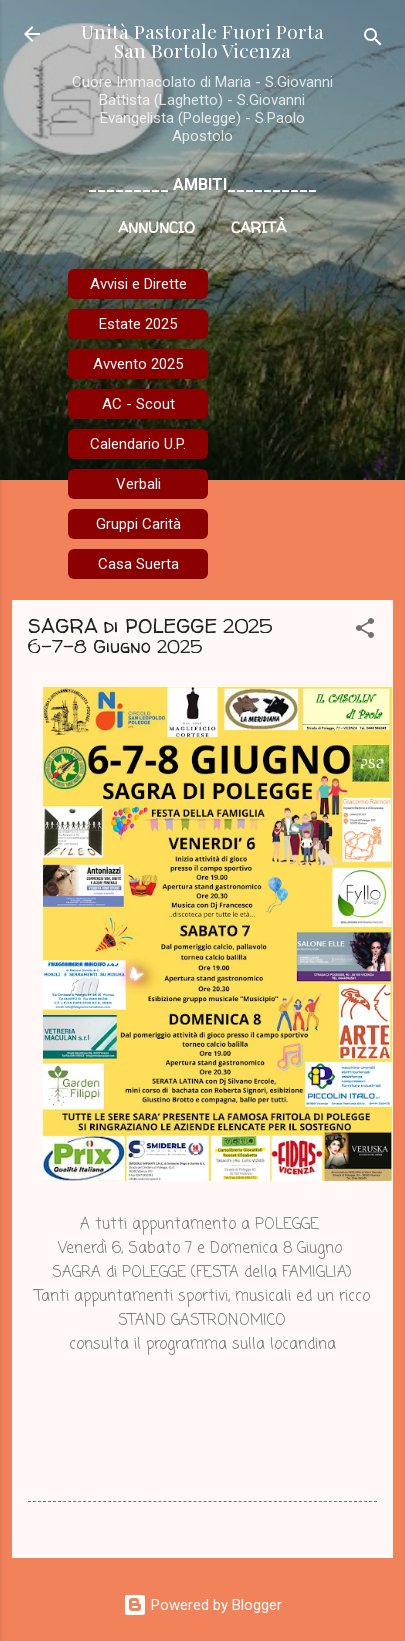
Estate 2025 (138, 324)
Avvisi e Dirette (138, 284)
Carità (258, 227)
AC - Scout (138, 404)
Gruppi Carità (138, 524)
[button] (365, 631)
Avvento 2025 (138, 364)
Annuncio (156, 227)
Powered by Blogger (202, 1605)
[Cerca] (373, 40)
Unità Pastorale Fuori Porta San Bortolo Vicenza (202, 40)
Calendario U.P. (138, 444)
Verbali (138, 484)
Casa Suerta (138, 564)
